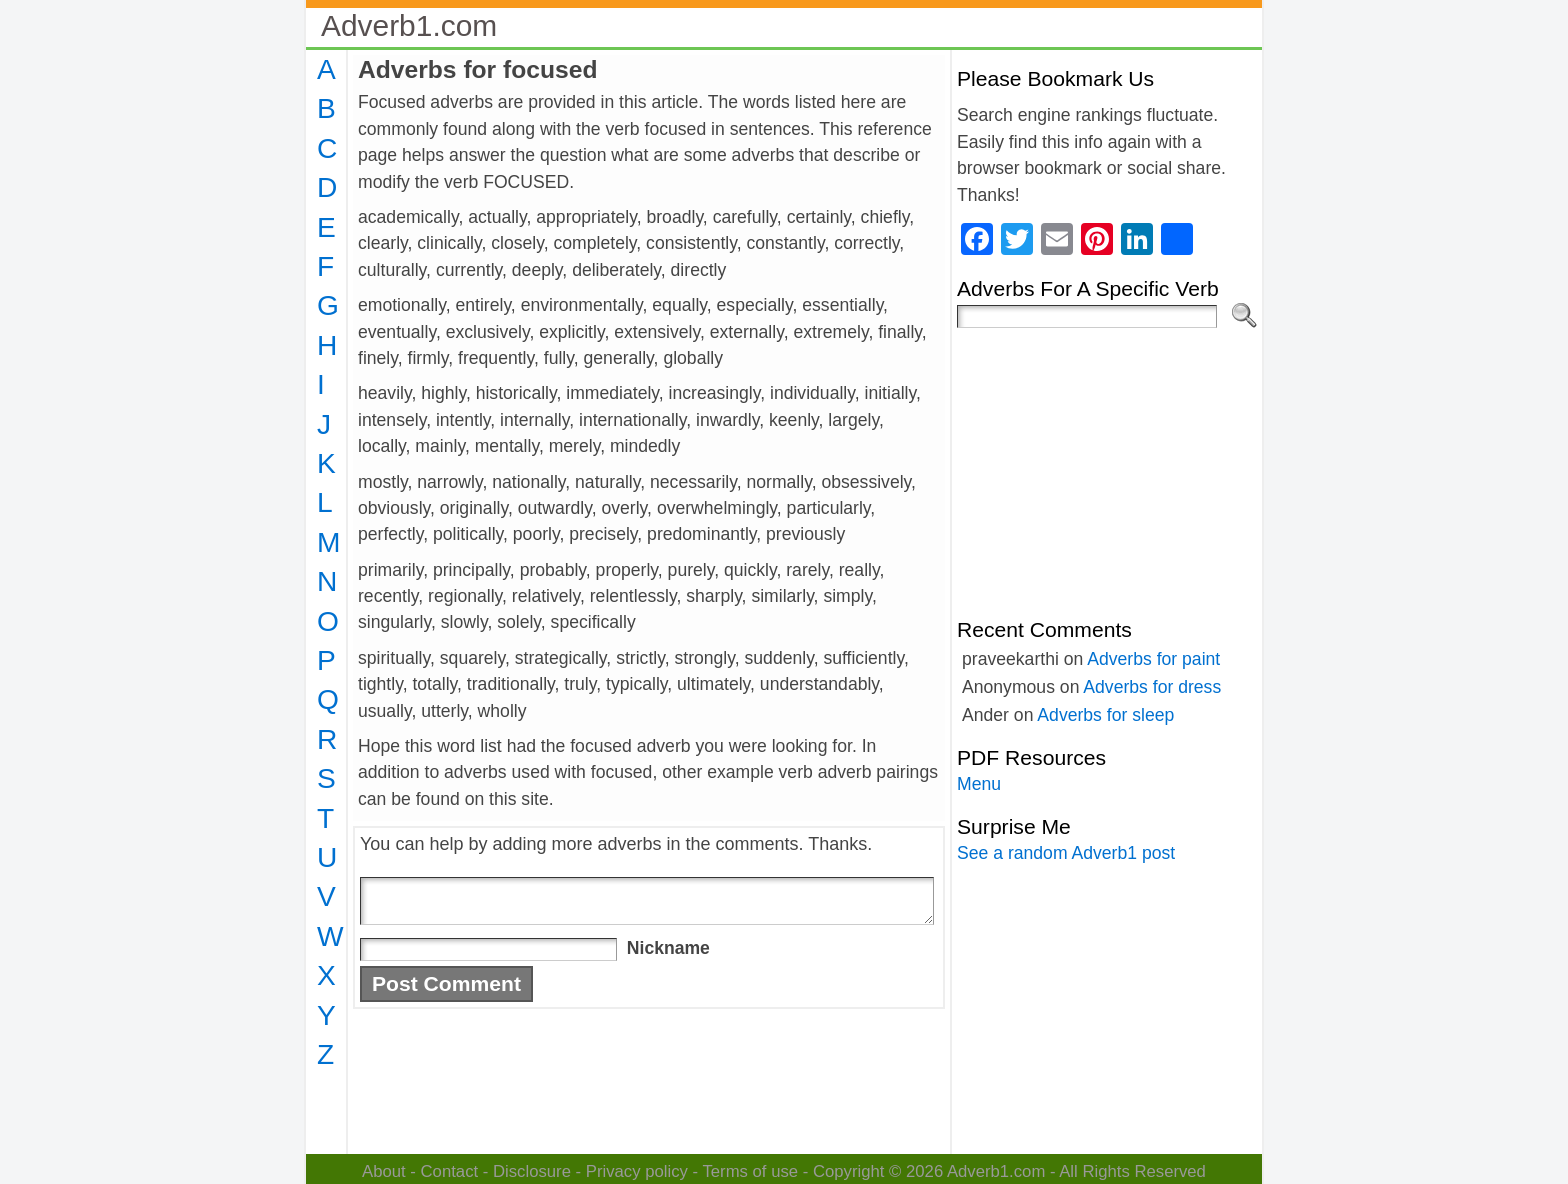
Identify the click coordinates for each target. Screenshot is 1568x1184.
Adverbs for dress (1152, 687)
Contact (450, 1171)
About (384, 1171)
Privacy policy (637, 1171)
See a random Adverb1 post (1066, 853)
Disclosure (532, 1171)
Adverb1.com (409, 25)
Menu (979, 784)
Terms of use (750, 1171)
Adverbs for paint (1153, 659)
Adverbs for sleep (1105, 715)
